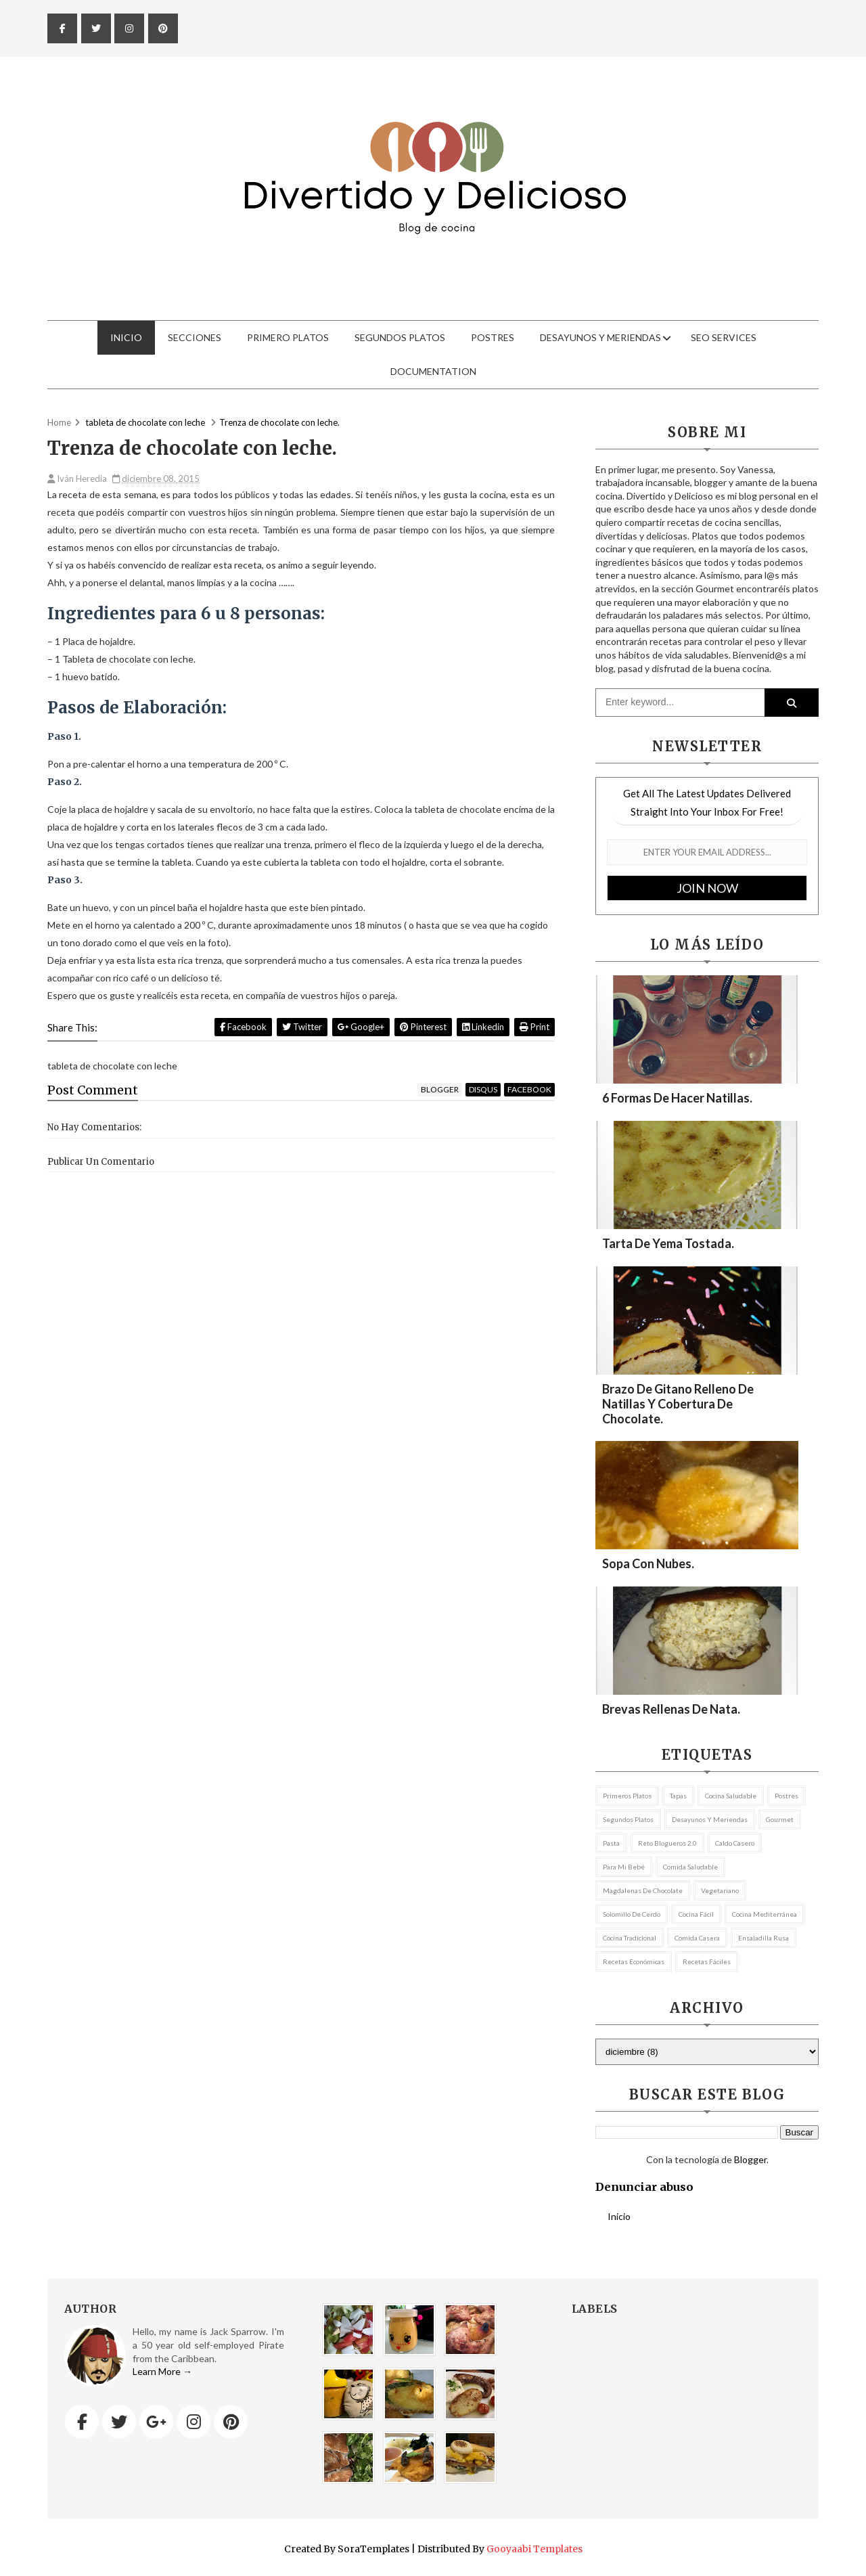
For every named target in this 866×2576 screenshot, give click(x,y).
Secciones (194, 337)
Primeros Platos (627, 1796)
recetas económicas (633, 1961)
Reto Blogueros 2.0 (667, 1843)
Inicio (126, 337)
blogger (440, 1089)
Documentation (433, 371)
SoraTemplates (373, 2549)
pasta (611, 1843)
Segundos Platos (400, 337)
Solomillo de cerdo (631, 1914)
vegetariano (720, 1890)
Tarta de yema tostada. (668, 1243)
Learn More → (162, 2371)
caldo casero (734, 1843)
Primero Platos (288, 337)
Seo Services (723, 337)
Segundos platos (628, 1819)
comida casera (697, 1938)
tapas (678, 1796)
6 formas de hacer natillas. (677, 1097)
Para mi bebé (624, 1867)
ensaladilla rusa (763, 1938)
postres (786, 1796)
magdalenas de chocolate (643, 1890)
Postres (492, 337)
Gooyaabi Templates (534, 2549)
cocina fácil (696, 1914)
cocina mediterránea (764, 1914)
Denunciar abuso (644, 2187)
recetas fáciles (707, 1961)
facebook (529, 1089)
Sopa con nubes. (648, 1563)
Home (59, 422)
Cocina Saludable (730, 1796)
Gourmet (780, 1819)
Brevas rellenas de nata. (671, 1709)
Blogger (750, 2159)
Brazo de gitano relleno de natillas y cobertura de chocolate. (678, 1403)
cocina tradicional (629, 1938)
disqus (483, 1089)
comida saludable (690, 1867)
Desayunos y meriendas (600, 337)
